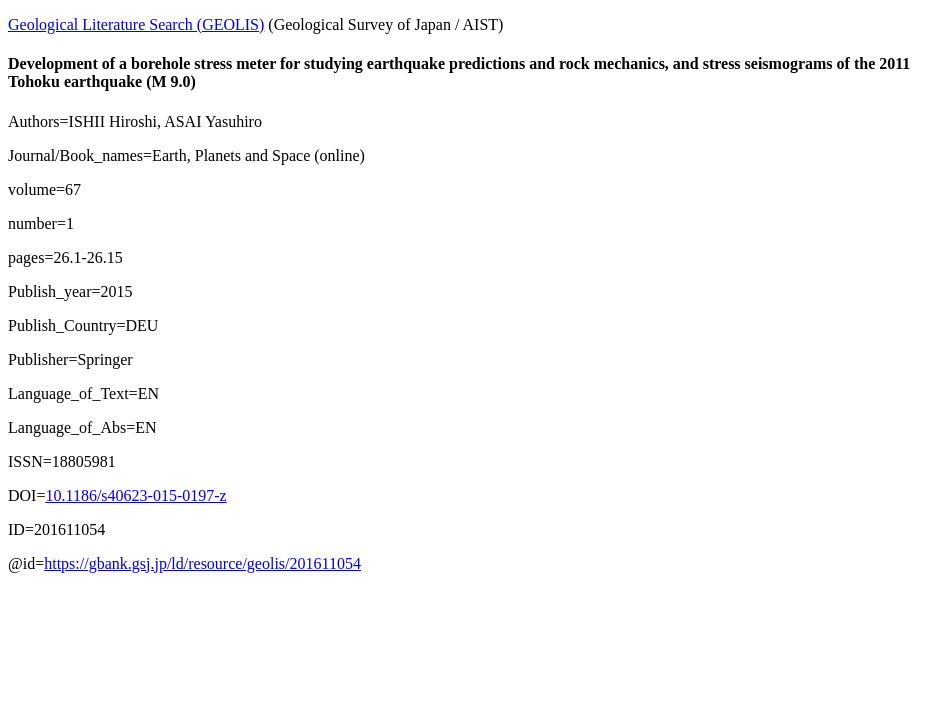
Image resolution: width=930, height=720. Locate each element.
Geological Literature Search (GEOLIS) (136, 24)
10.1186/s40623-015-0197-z (135, 495)
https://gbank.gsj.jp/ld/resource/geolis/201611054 (202, 563)
